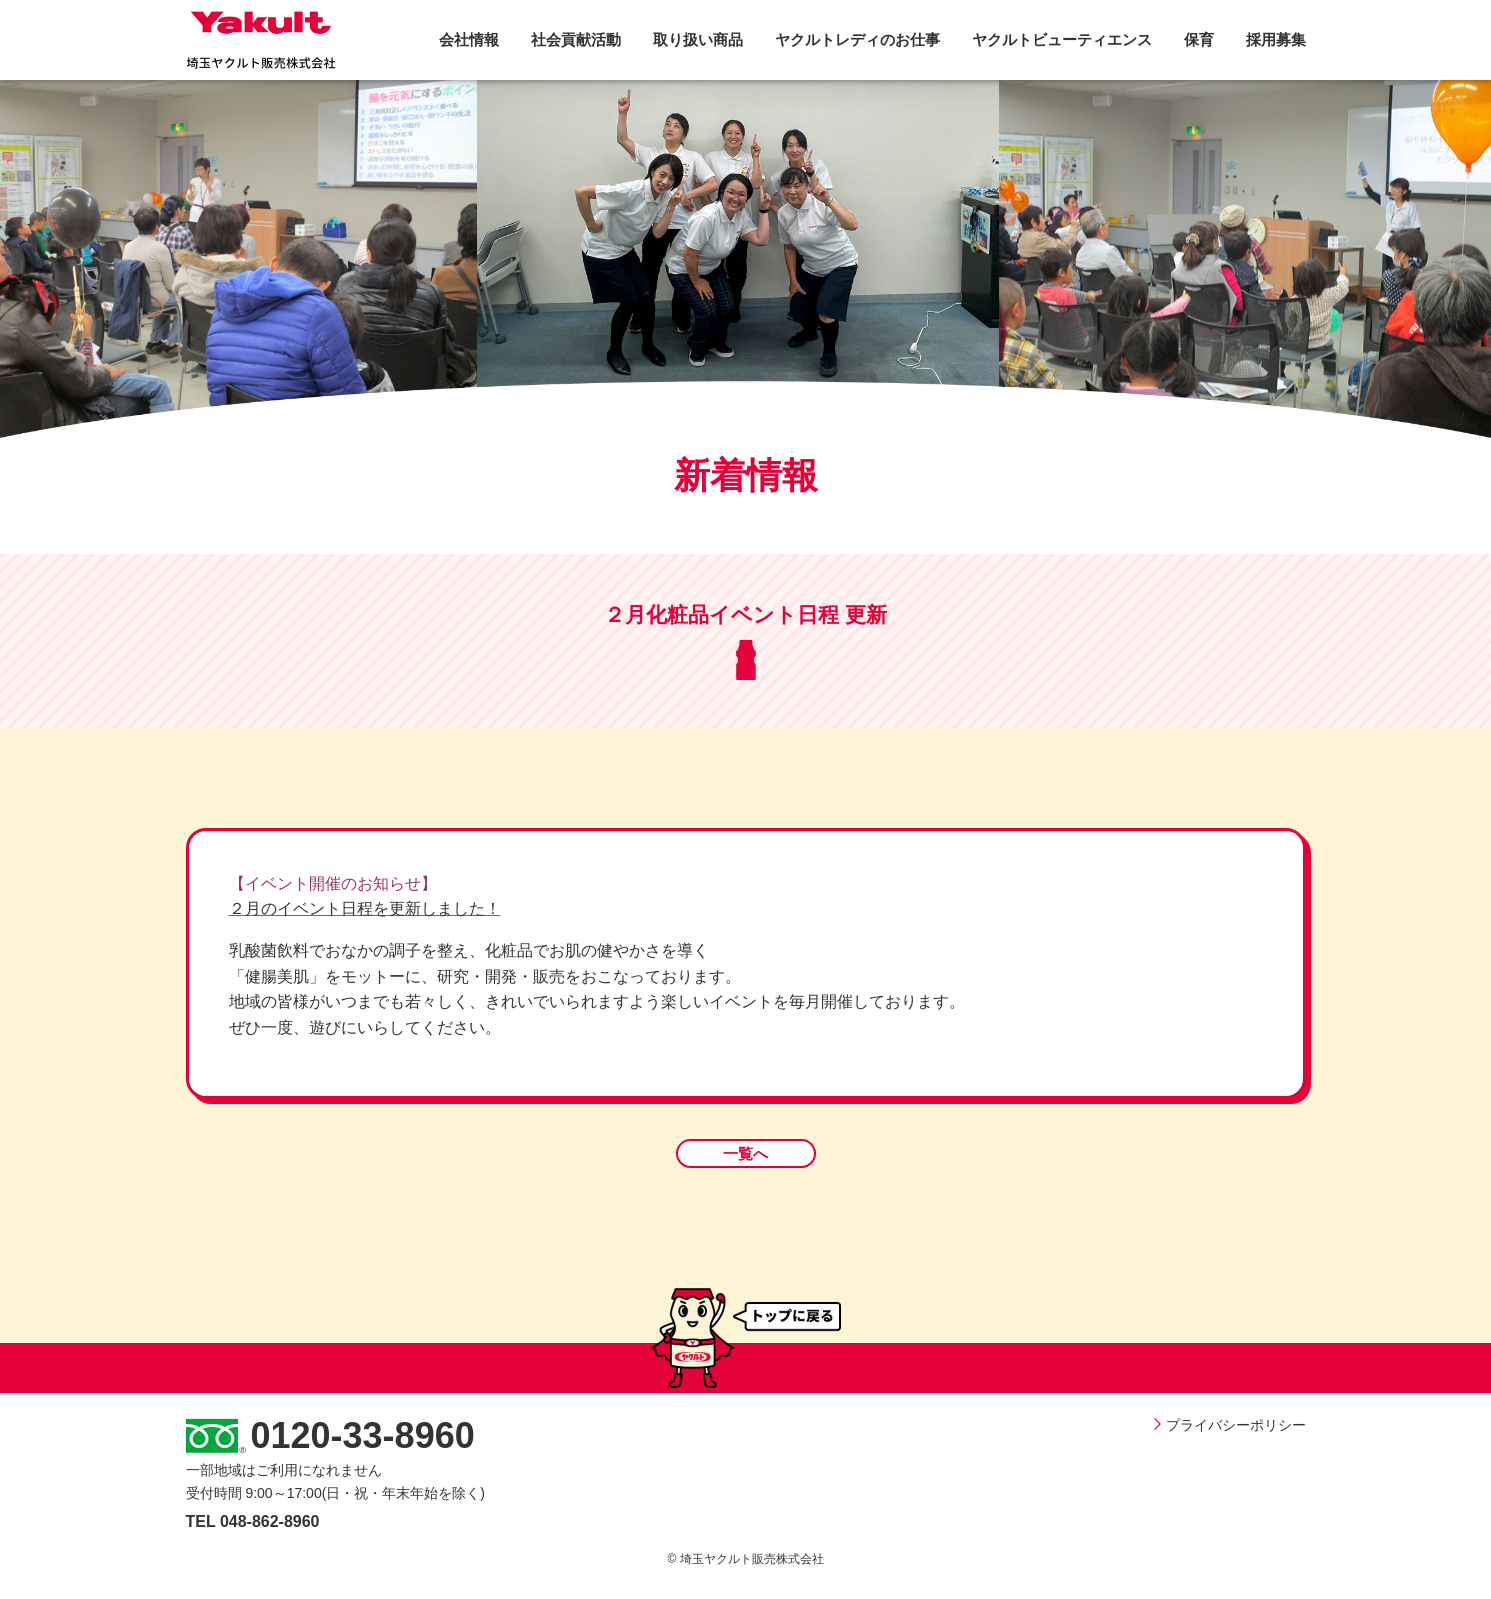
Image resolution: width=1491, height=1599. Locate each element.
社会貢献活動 (576, 39)
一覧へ (745, 1153)
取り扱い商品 (698, 39)
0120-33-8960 (363, 1435)
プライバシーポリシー (1230, 1425)
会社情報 (469, 39)
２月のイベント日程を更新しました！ (365, 908)
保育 (1199, 39)
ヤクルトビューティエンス (1062, 39)
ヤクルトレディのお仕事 (857, 39)
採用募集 (1276, 39)
